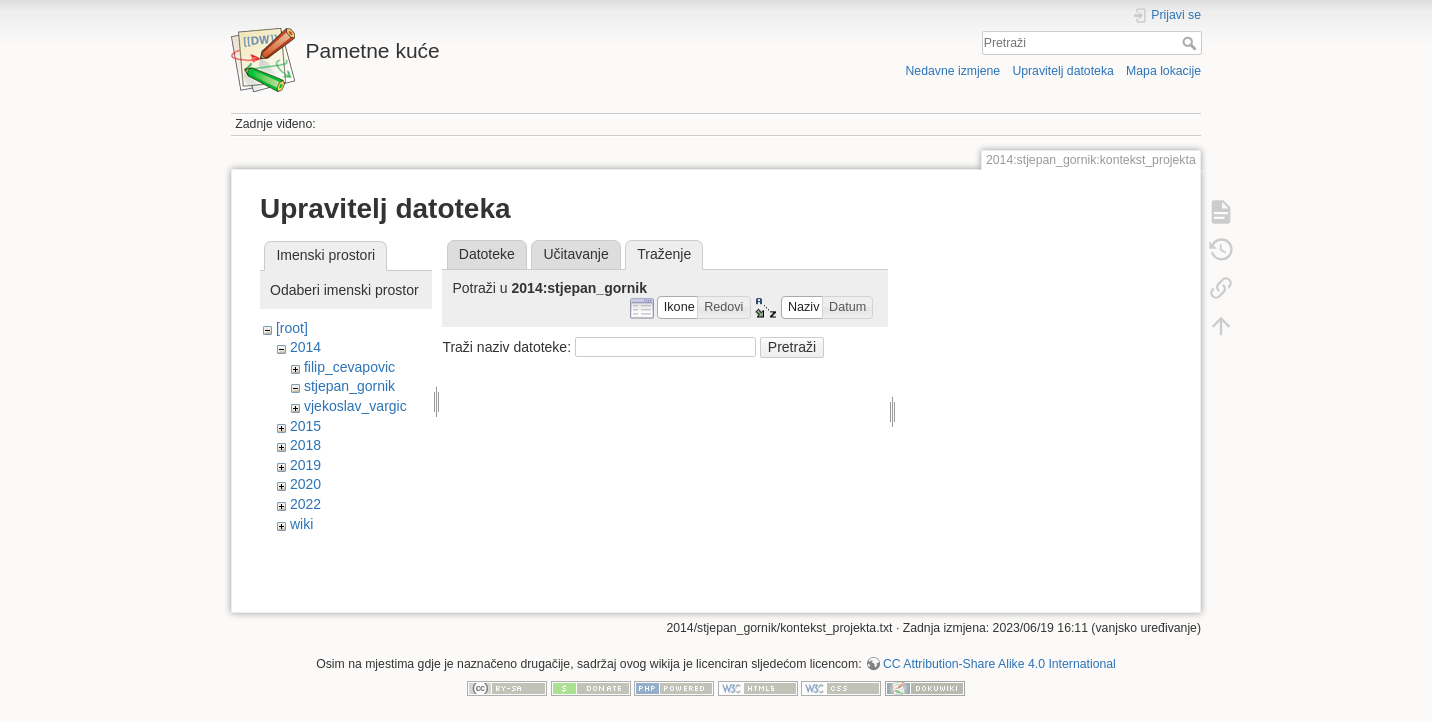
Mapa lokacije (1163, 71)
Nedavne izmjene (952, 71)
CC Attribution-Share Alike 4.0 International (999, 656)
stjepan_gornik (349, 386)
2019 (305, 465)
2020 (305, 484)
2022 (305, 504)
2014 (305, 347)
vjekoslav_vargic (355, 406)
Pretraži (1191, 43)
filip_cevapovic (349, 367)
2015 (305, 426)
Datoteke (487, 254)
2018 (305, 445)
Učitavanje (575, 254)
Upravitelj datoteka (1062, 71)
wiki (301, 524)
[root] (292, 328)
